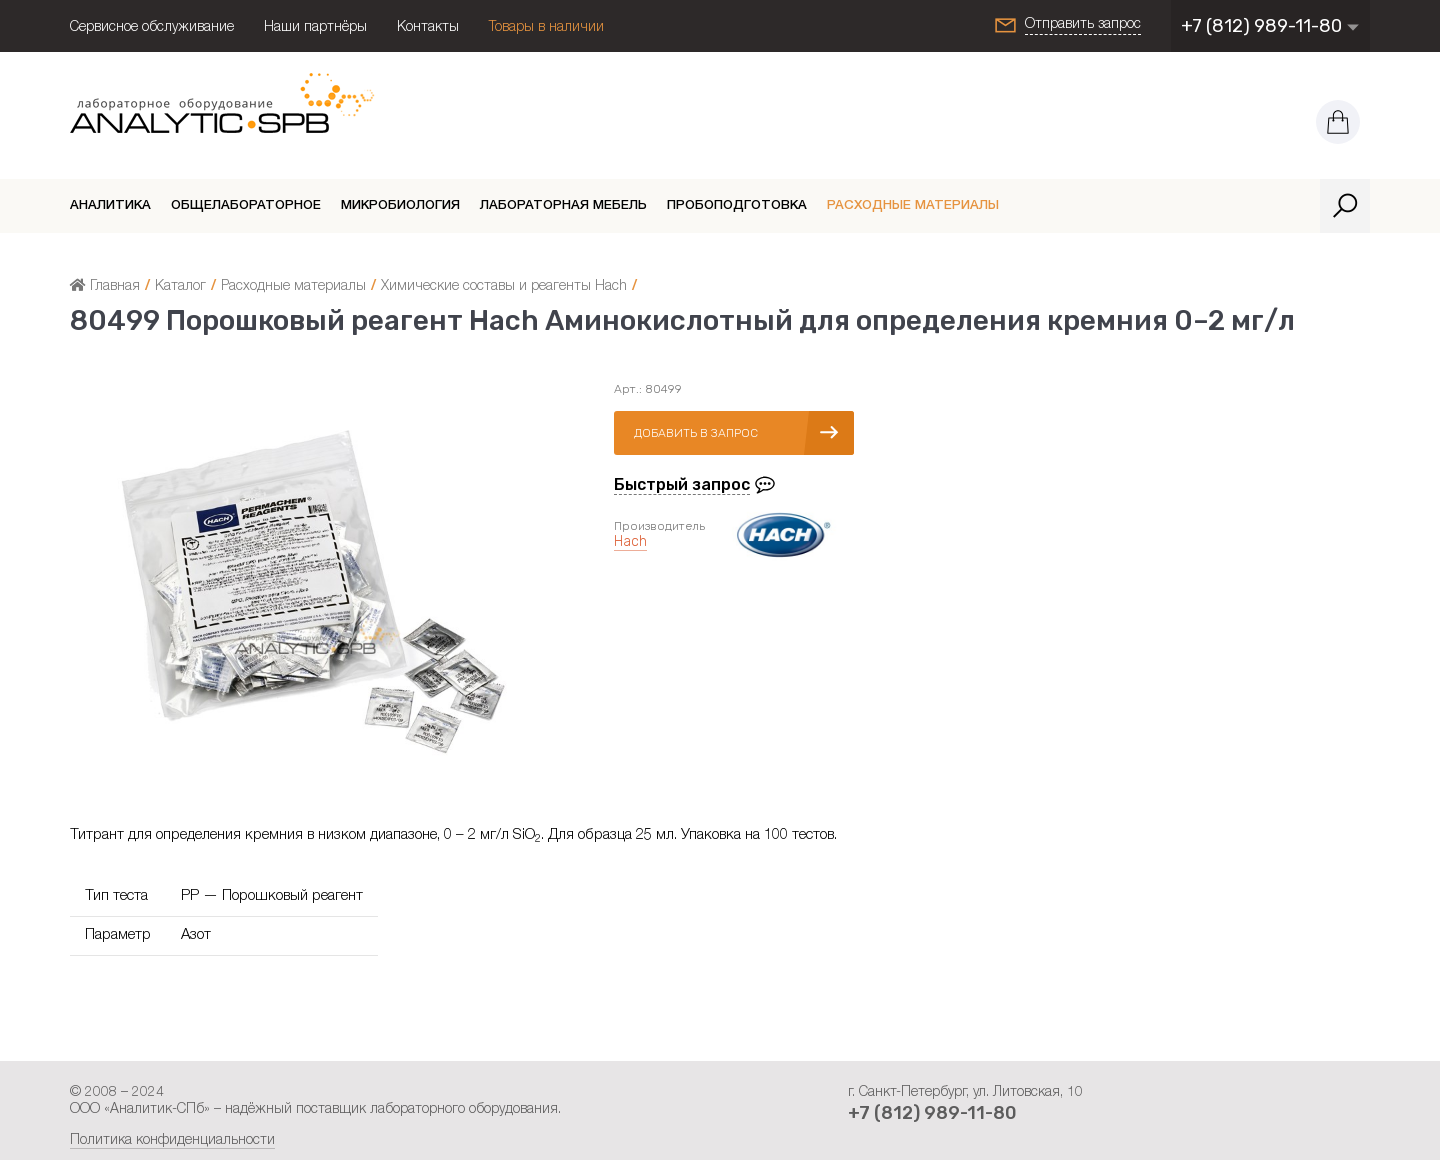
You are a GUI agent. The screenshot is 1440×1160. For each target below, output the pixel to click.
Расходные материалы (913, 206)
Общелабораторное (246, 206)
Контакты (428, 28)
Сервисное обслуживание (152, 28)
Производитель (659, 526)
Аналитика (110, 206)
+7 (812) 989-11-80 (1270, 26)
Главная (105, 287)
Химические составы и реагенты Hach (504, 287)
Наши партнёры (315, 28)
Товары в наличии (546, 28)
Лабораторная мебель (563, 206)
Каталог (180, 287)
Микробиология (400, 206)
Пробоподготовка (737, 206)
